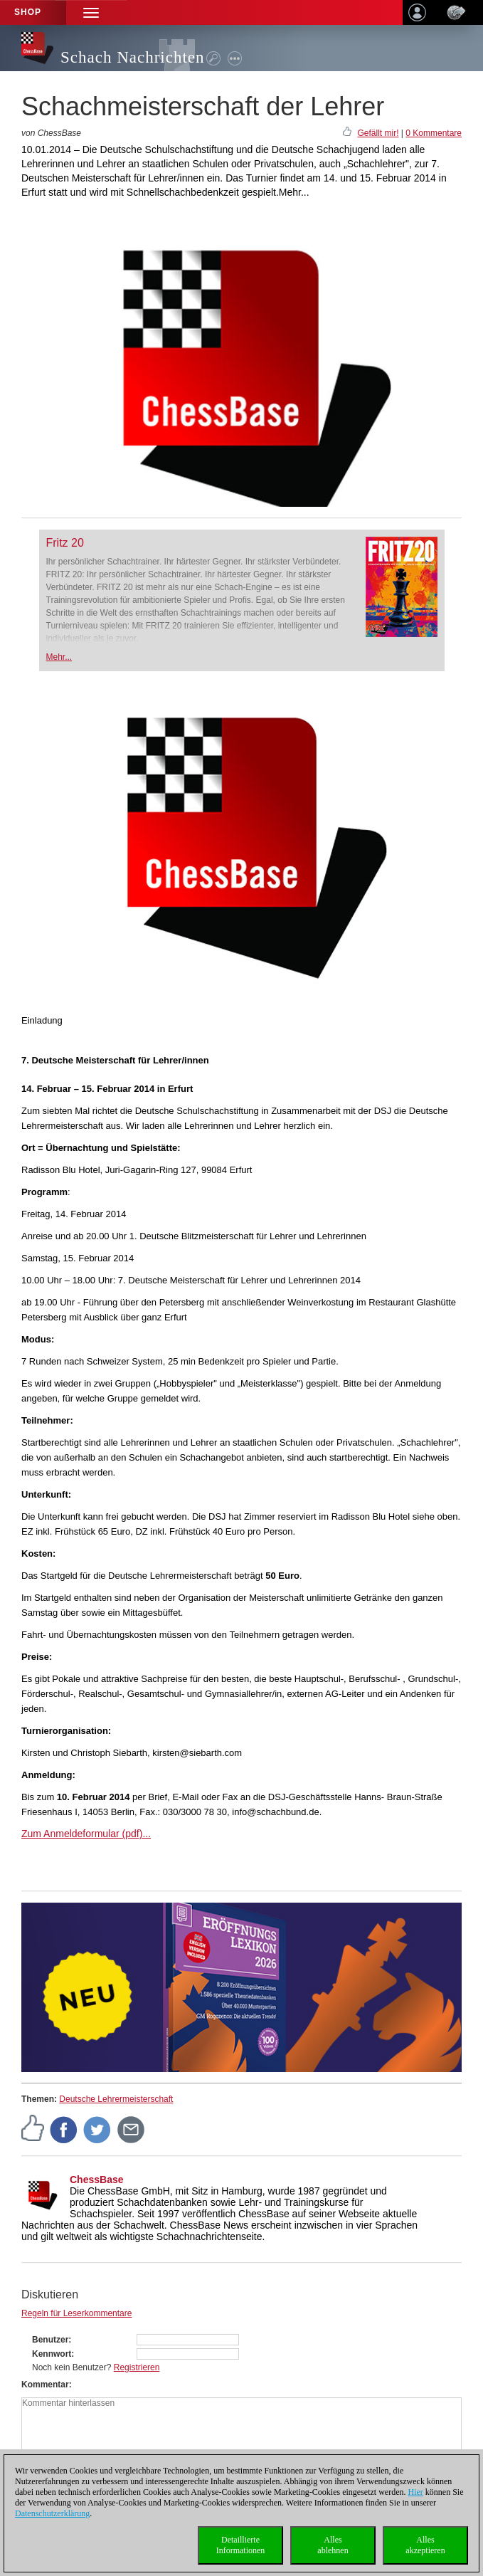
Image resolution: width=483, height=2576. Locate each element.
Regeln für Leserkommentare (76, 2313)
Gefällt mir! (377, 133)
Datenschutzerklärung (52, 2513)
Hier (415, 2492)
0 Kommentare (433, 133)
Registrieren (137, 2367)
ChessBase (97, 2179)
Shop (27, 12)
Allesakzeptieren (425, 2545)
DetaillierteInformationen (240, 2545)
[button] (91, 12)
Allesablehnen (332, 2545)
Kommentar (45, 2385)
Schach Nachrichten (132, 57)
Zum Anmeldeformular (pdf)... (86, 1833)
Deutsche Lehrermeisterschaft (116, 2099)
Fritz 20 (65, 543)
